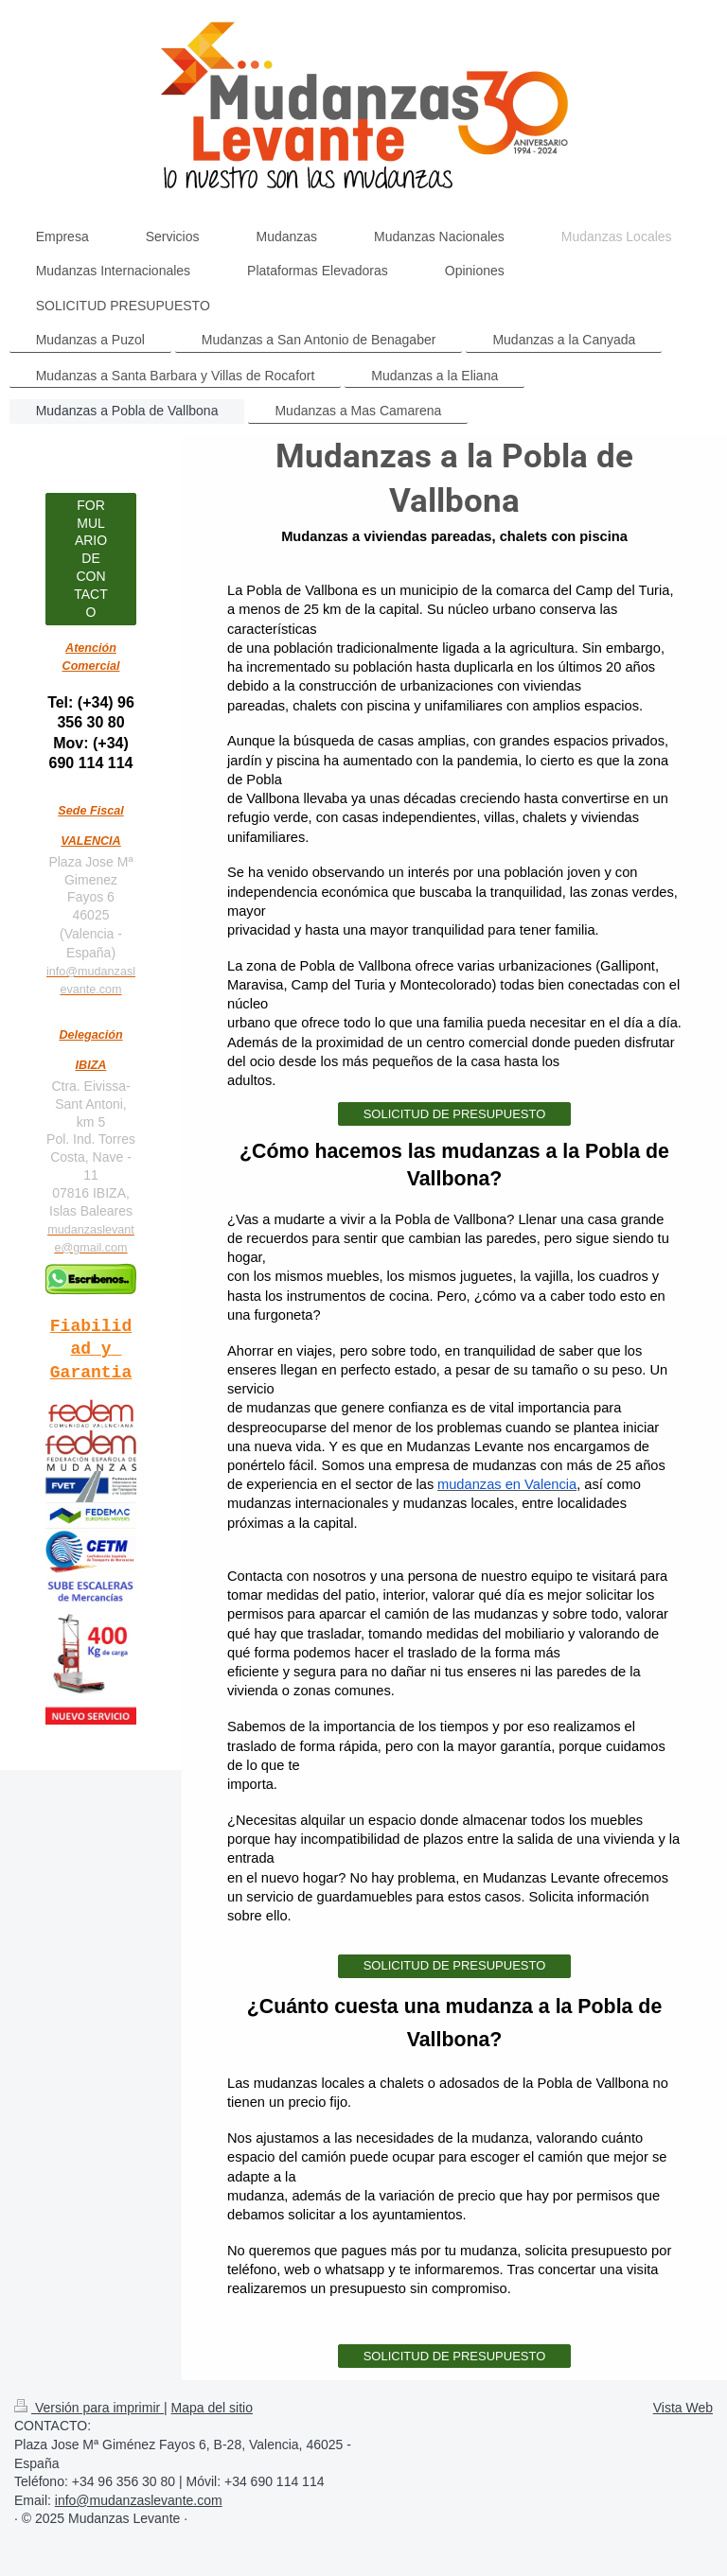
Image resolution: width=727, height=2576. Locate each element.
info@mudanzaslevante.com (138, 2500)
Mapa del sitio (212, 2407)
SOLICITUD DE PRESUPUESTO (455, 1114)
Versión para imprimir (89, 2407)
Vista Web (683, 2407)
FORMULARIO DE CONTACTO (91, 559)
